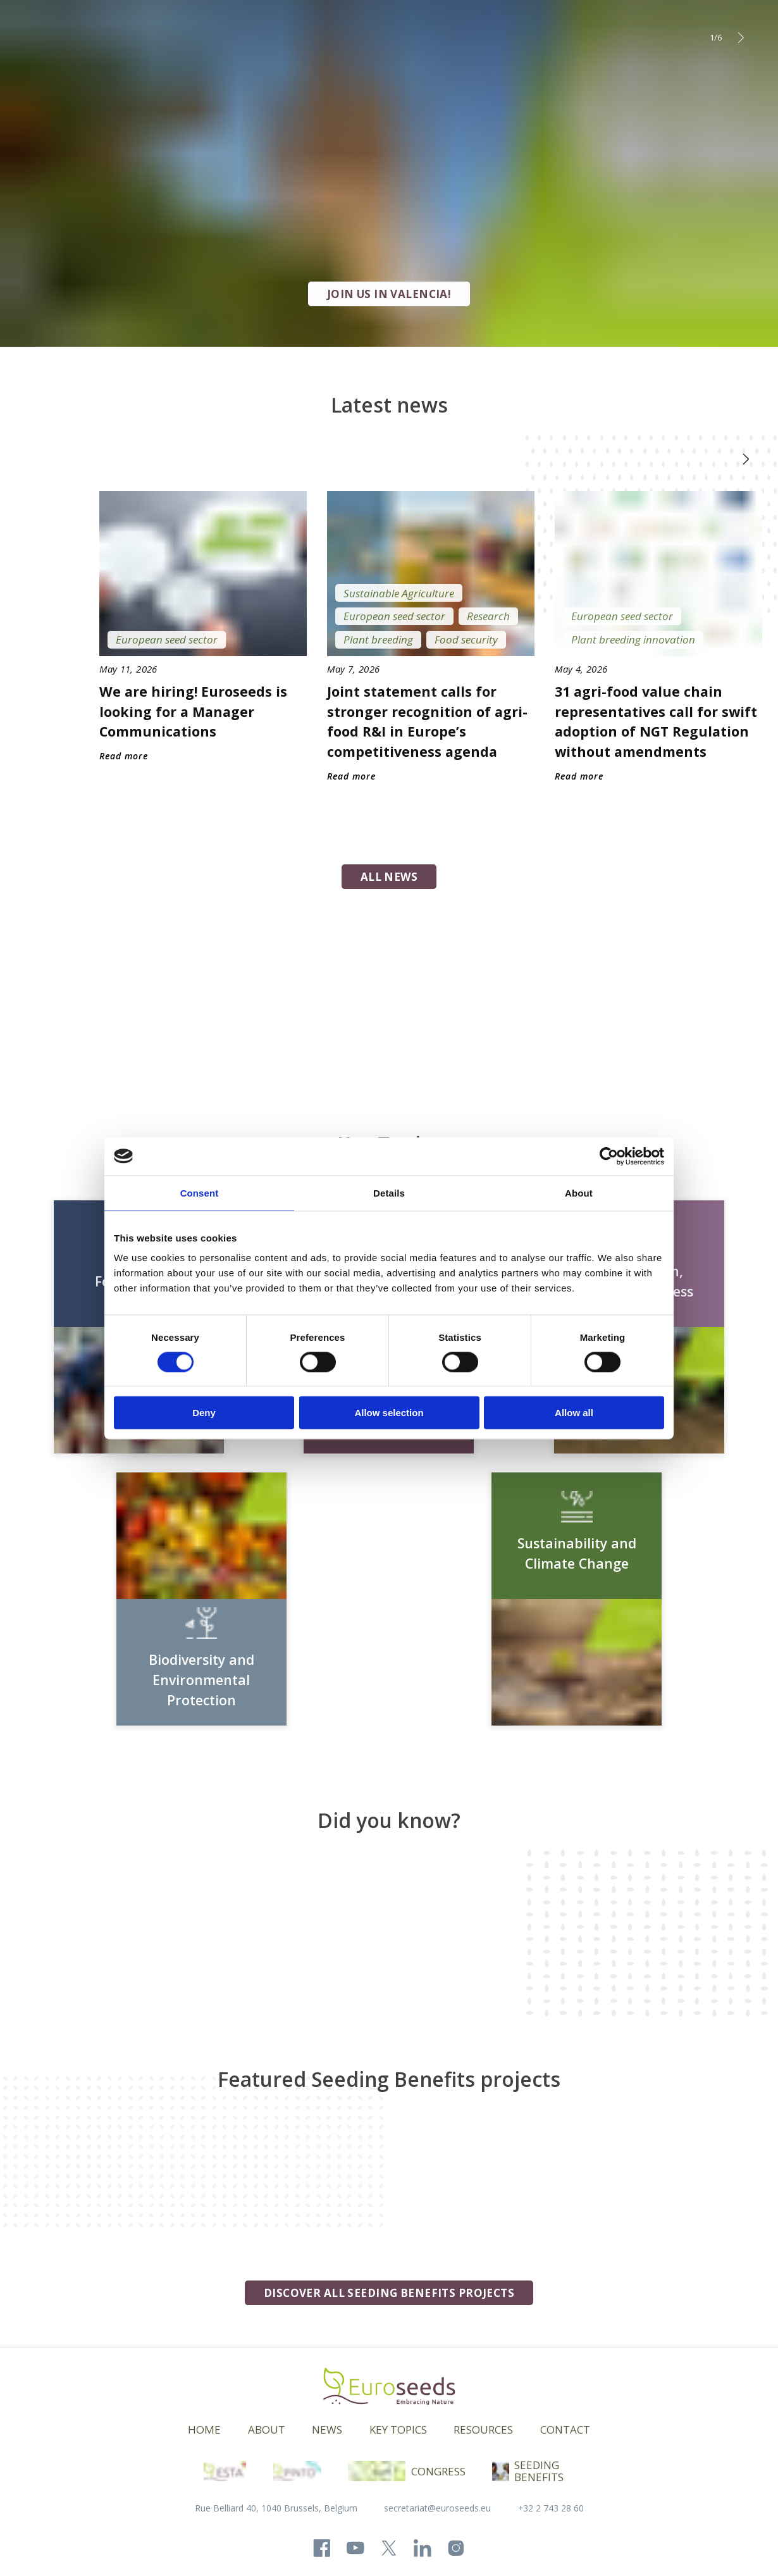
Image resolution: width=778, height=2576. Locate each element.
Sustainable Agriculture (398, 593)
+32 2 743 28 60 (551, 2508)
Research (488, 616)
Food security (466, 639)
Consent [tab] (199, 1192)
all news (389, 876)
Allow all (574, 1412)
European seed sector (167, 639)
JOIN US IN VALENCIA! (389, 294)
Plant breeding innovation (633, 639)
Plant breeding (378, 639)
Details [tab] (389, 1192)
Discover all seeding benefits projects (389, 2293)
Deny (204, 1412)
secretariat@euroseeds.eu (437, 2508)
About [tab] (579, 1192)
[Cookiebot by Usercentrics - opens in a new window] (608, 1156)
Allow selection (388, 1412)
